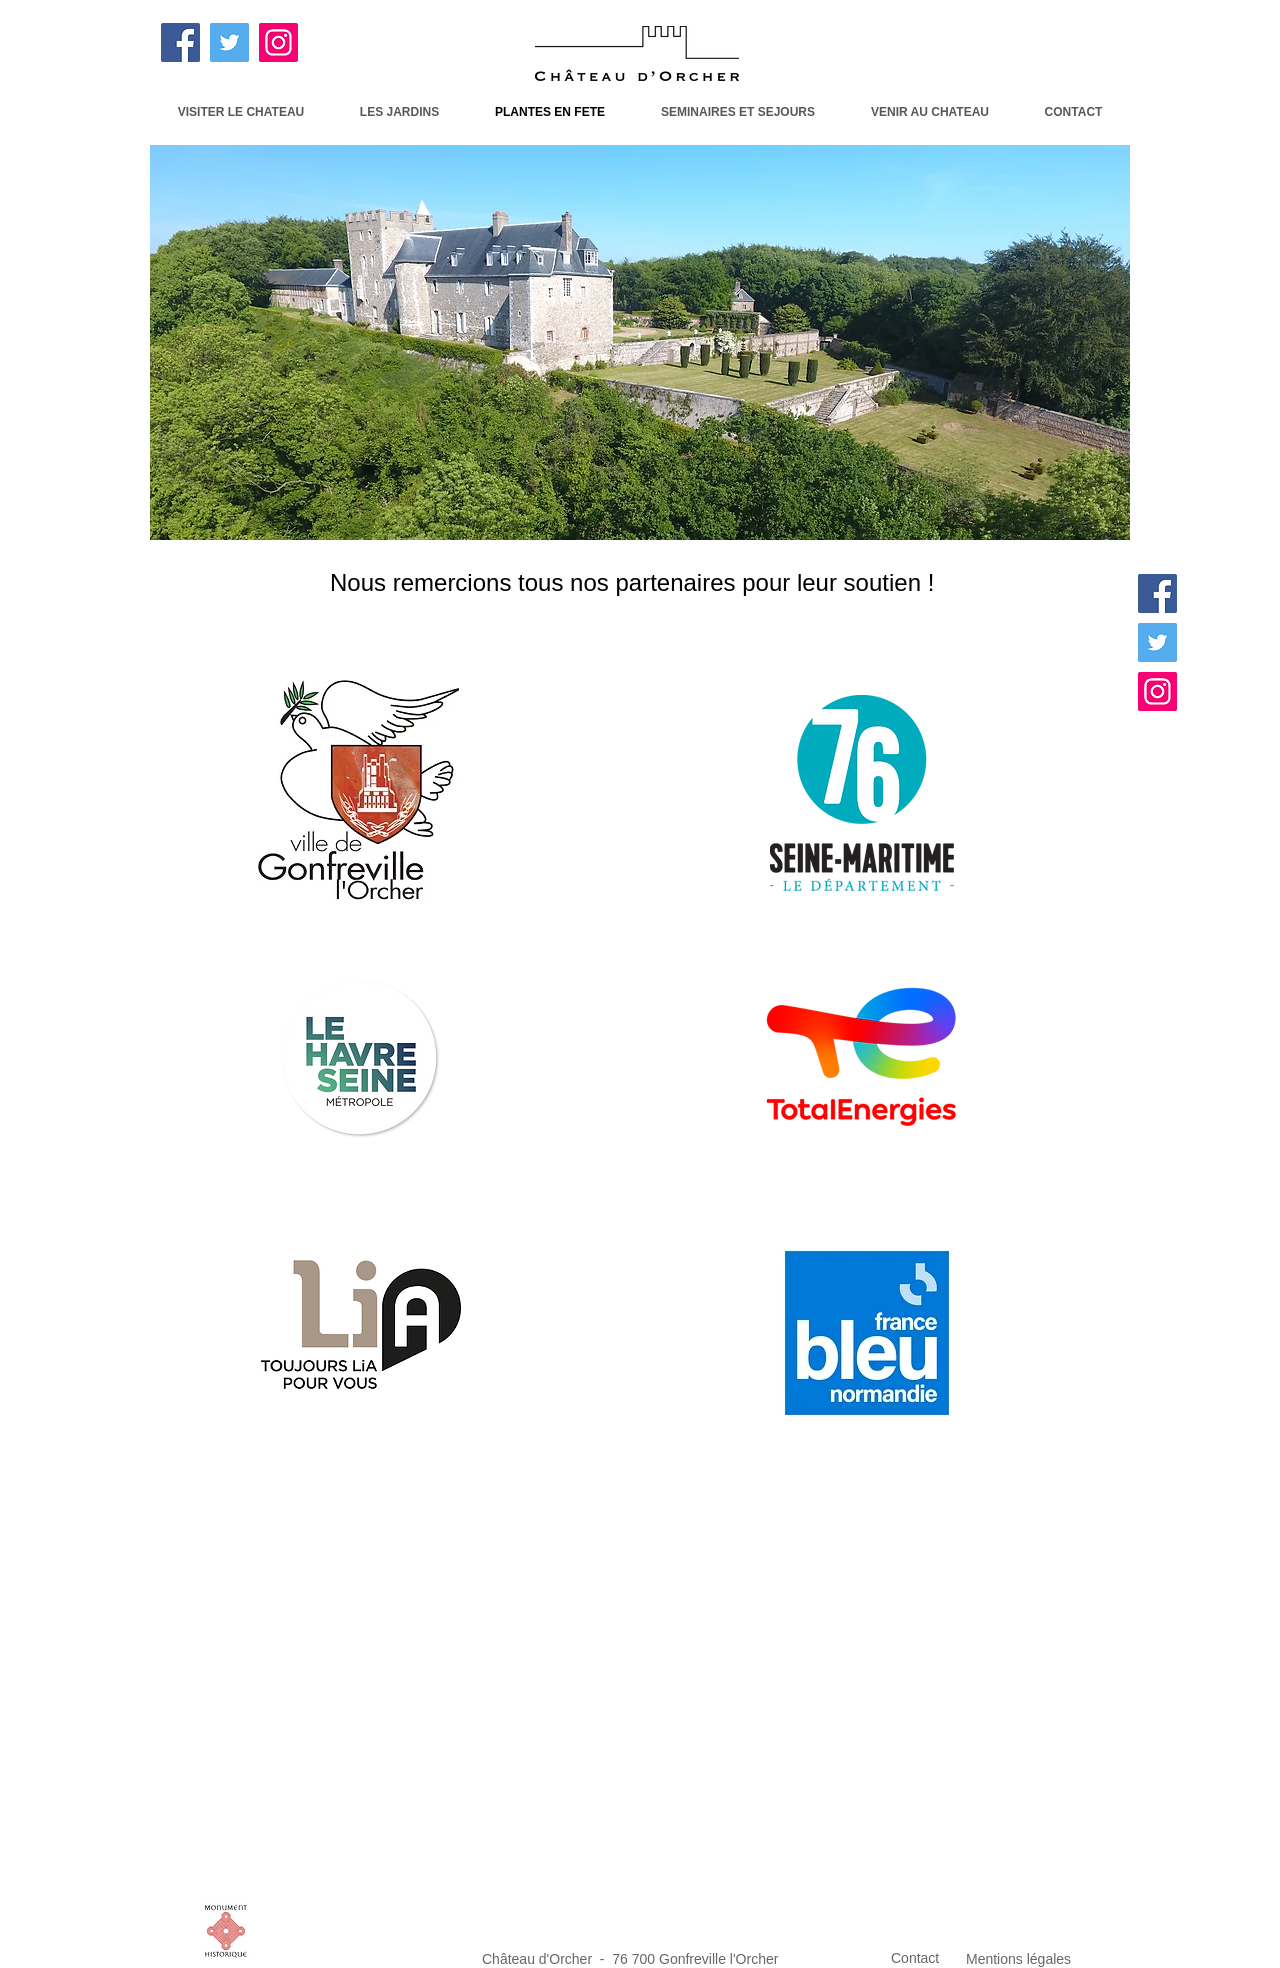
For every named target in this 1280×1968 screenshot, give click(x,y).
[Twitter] (229, 42)
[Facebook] (180, 42)
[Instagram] (278, 42)
